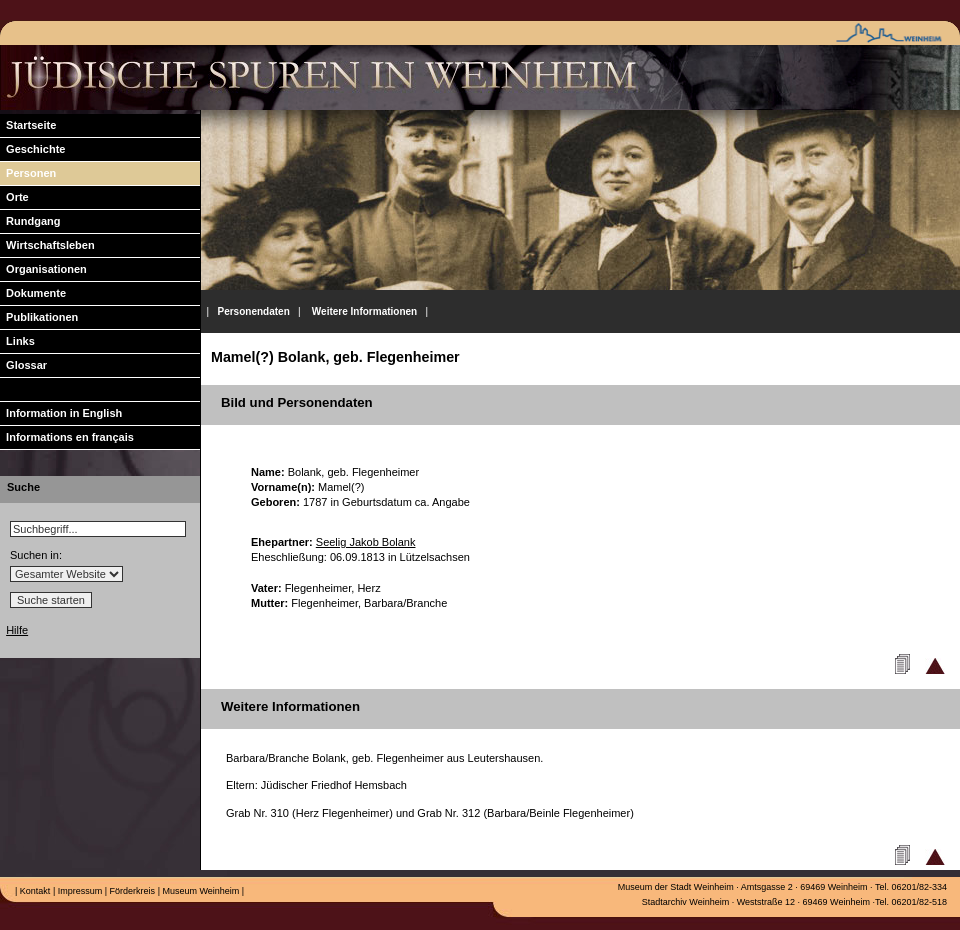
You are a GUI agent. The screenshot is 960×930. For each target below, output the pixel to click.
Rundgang (30, 221)
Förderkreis (131, 891)
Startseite (28, 125)
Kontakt (33, 891)
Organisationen (43, 269)
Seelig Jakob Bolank (366, 542)
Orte (14, 197)
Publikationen (39, 317)
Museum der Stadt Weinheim (676, 887)
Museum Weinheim (199, 891)
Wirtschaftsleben (47, 245)
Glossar (23, 365)
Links (17, 341)
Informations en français (67, 437)
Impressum (78, 891)
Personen (28, 173)
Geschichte (32, 149)
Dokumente (33, 293)
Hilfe (17, 630)
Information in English (61, 413)
